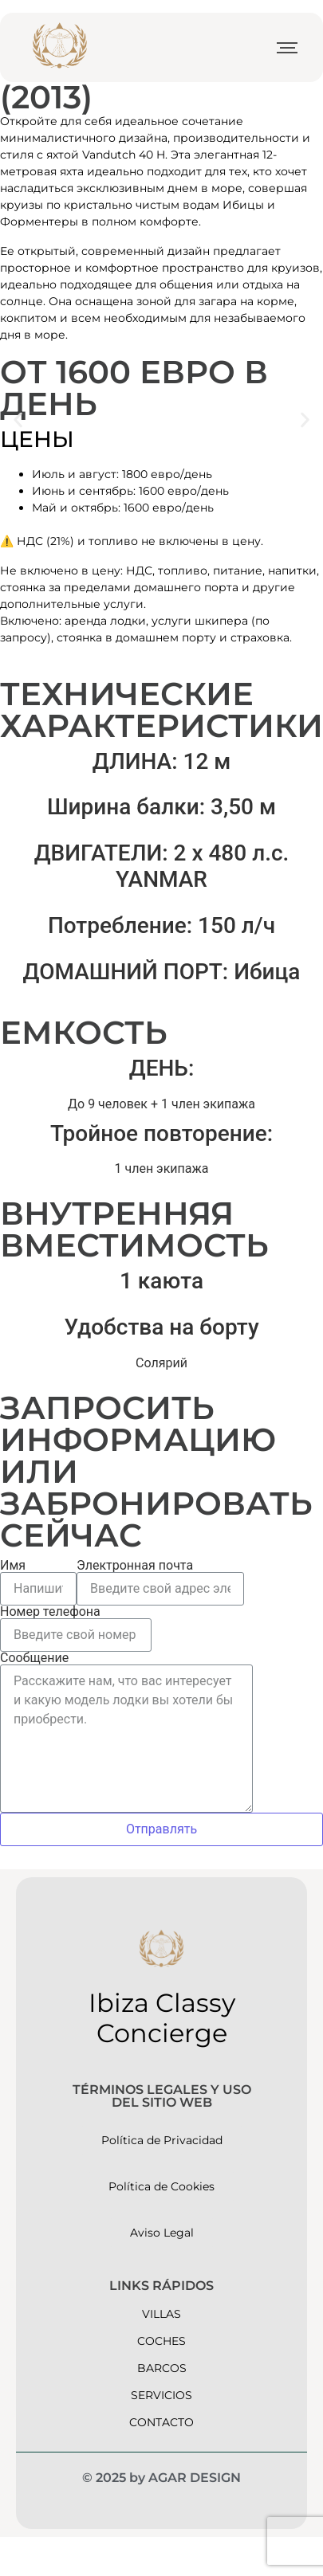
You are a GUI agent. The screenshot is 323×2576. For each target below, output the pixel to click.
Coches (161, 2341)
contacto (161, 2422)
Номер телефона (50, 1612)
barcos (162, 2368)
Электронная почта (135, 1565)
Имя (13, 1565)
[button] (18, 420)
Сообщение (34, 1658)
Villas (161, 2314)
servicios (161, 2395)
